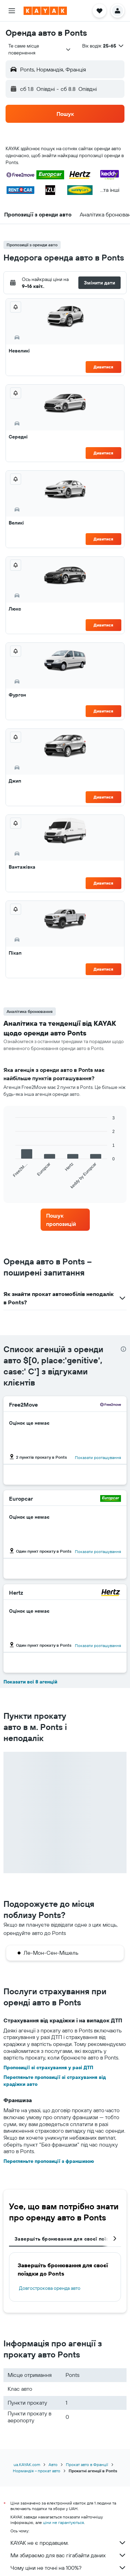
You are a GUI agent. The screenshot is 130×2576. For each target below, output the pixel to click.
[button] (11, 10)
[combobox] (40, 49)
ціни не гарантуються (63, 2522)
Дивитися (103, 366)
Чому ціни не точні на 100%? (68, 2568)
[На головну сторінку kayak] (45, 11)
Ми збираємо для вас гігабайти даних (68, 2555)
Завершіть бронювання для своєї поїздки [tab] (66, 2239)
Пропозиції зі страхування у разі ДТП (48, 2067)
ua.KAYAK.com (27, 2464)
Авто (53, 2464)
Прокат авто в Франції (87, 2464)
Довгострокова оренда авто (49, 2288)
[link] (65, 1220)
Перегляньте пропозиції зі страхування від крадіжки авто (54, 2080)
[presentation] (123, 1349)
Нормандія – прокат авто (36, 2470)
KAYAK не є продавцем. (68, 2543)
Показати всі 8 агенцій (30, 1682)
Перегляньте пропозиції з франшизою (48, 2161)
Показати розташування (98, 1457)
